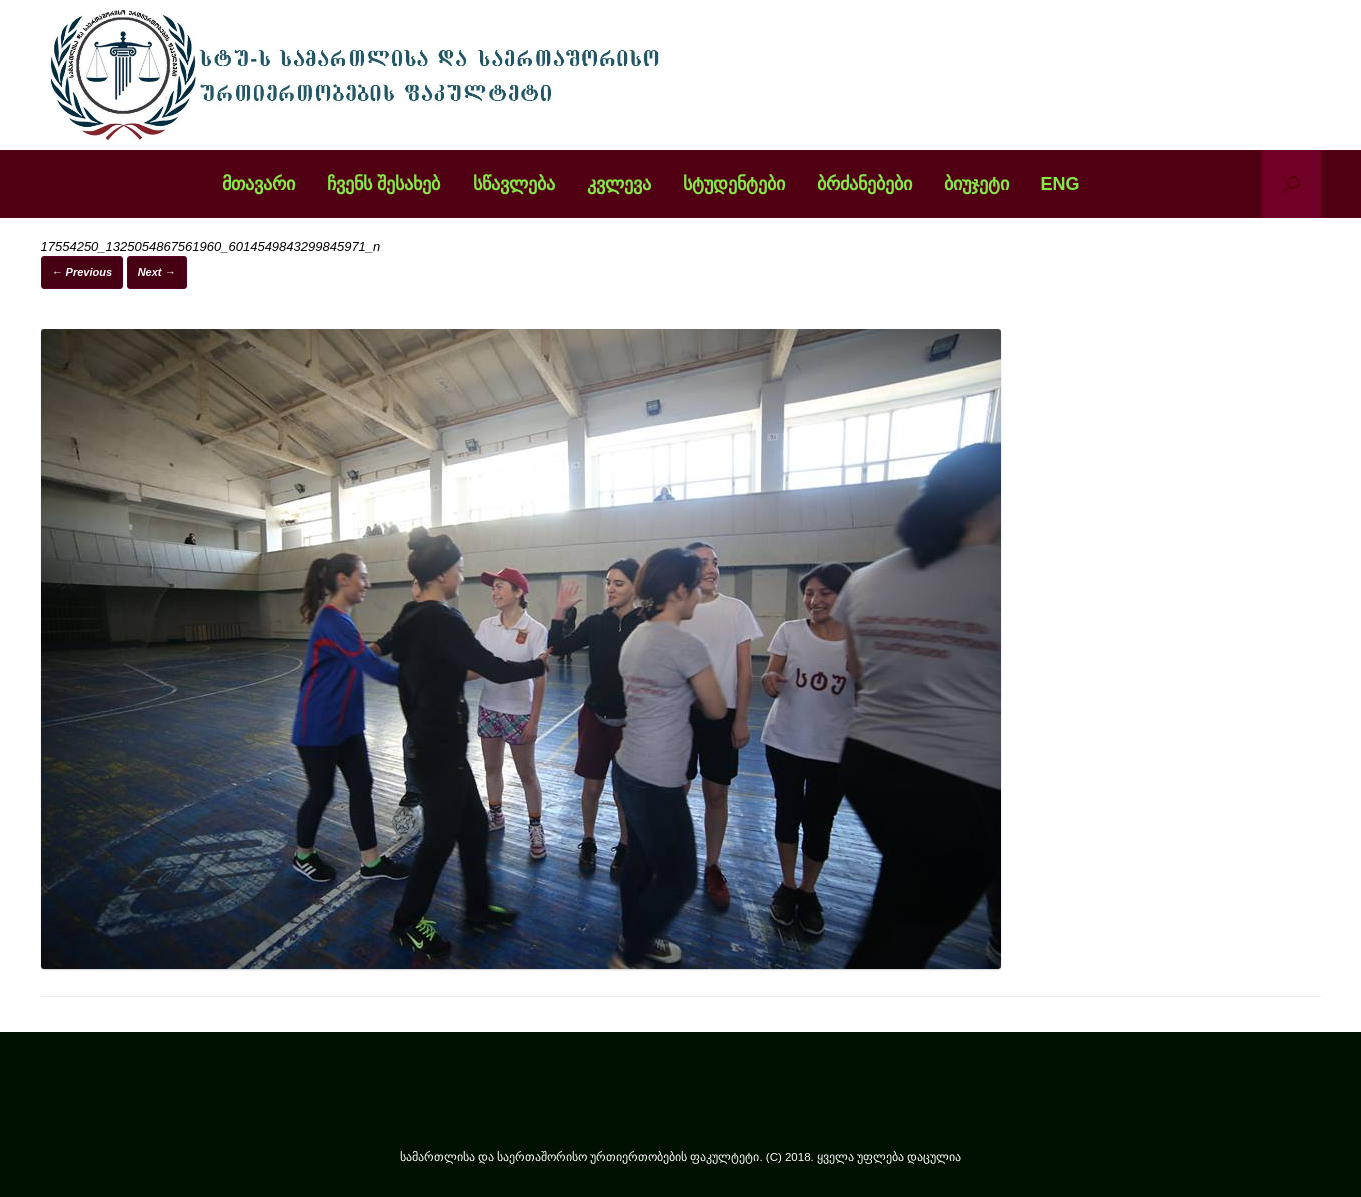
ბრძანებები (864, 184)
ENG (1060, 184)
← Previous (82, 272)
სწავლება (514, 184)
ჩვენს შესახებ (383, 184)
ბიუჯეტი (976, 184)
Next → (157, 272)
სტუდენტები (734, 184)
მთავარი (258, 184)
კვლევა (619, 184)
